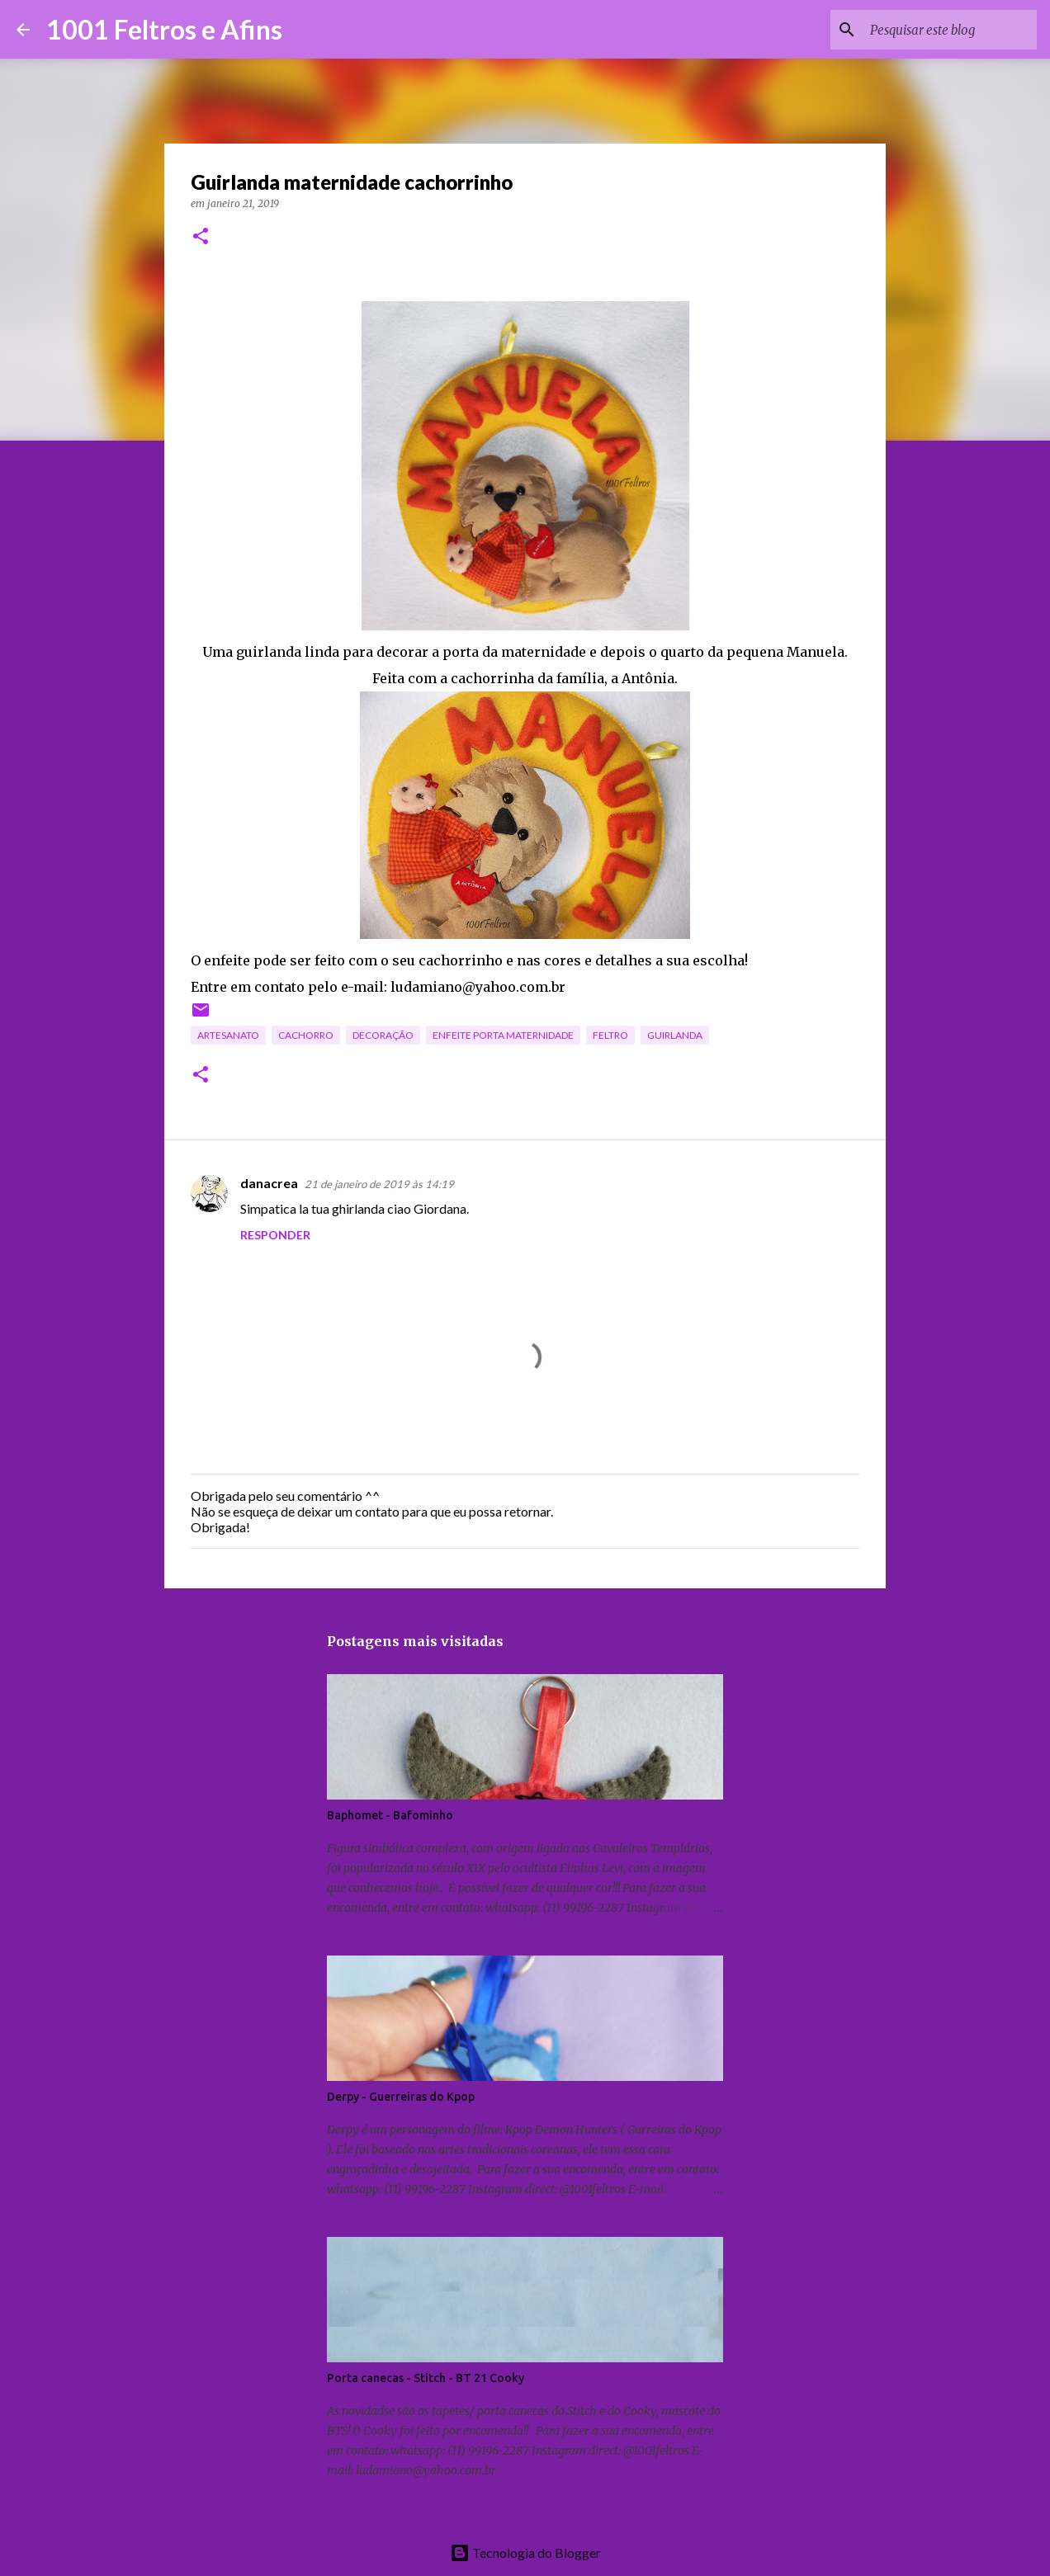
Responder (275, 1235)
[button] (200, 237)
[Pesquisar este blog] (950, 30)
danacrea (269, 1183)
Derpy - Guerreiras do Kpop (401, 2096)
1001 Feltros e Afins (164, 29)
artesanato (228, 1035)
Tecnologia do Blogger (525, 2552)
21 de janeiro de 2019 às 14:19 (379, 1184)
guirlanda (674, 1035)
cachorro (305, 1035)
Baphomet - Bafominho (390, 1815)
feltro (610, 1035)
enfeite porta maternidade (503, 1035)
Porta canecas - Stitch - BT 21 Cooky (425, 2378)
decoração (383, 1035)
